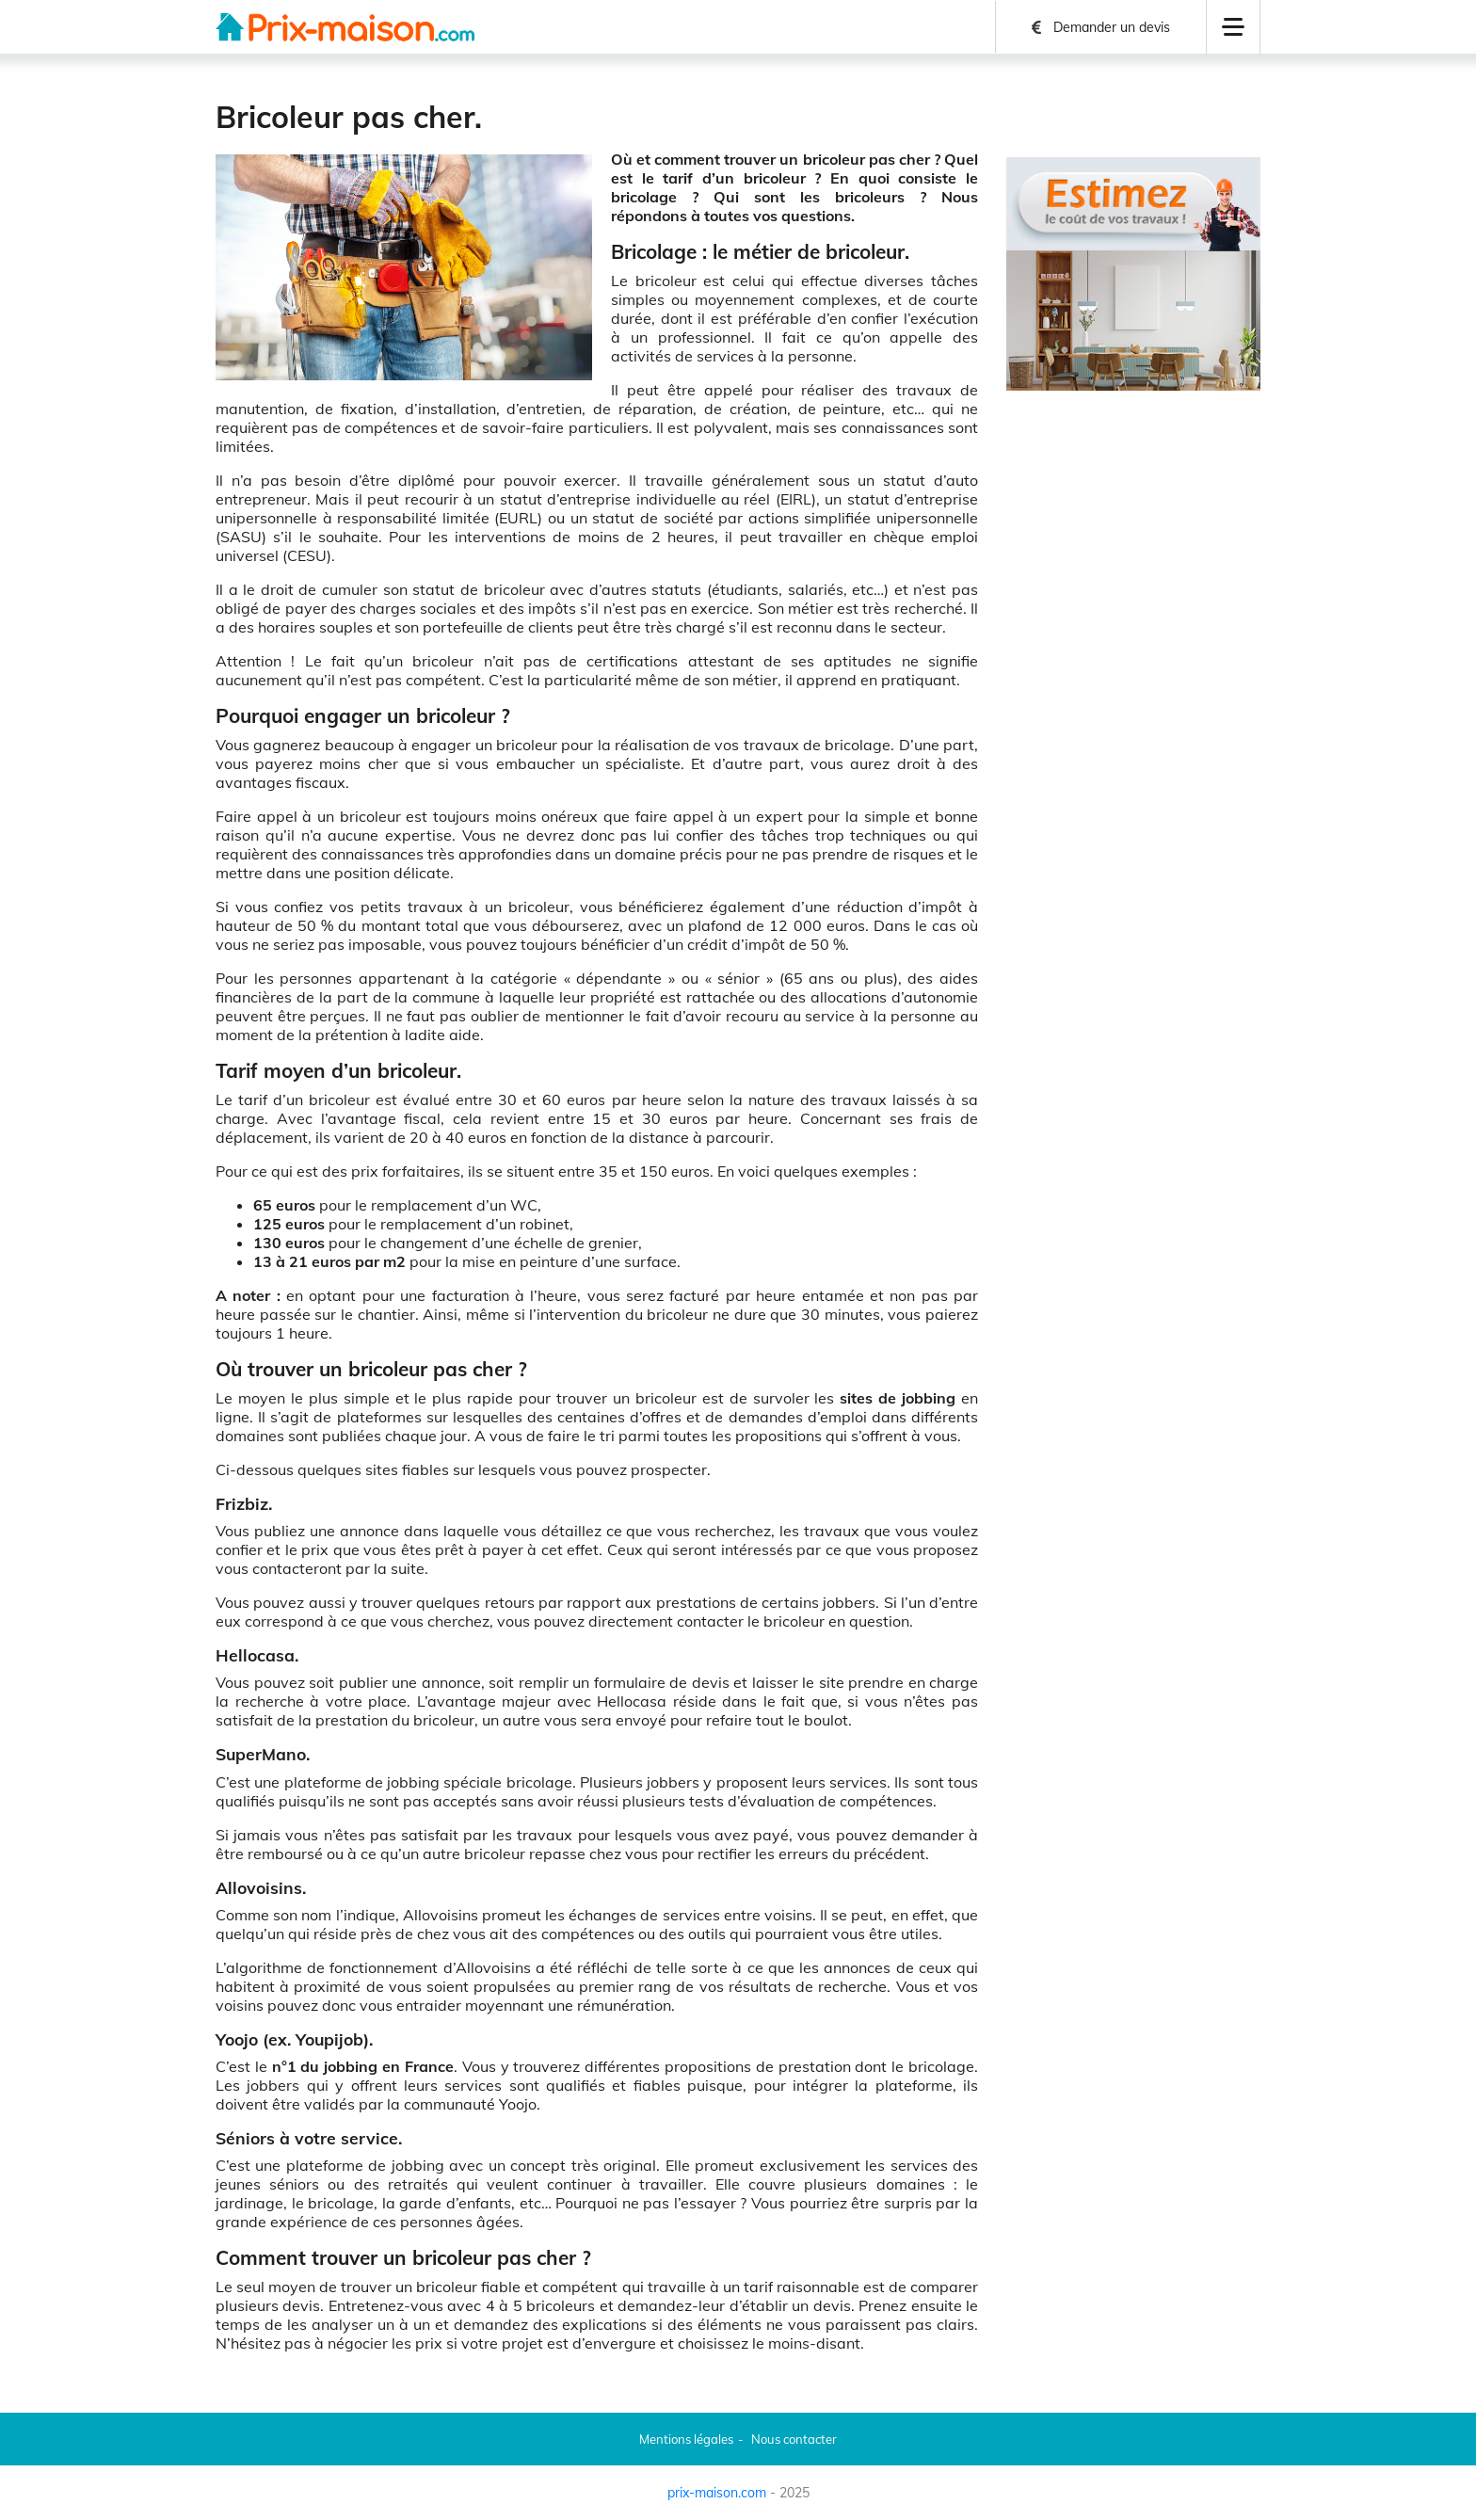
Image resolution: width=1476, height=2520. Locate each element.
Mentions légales (686, 2439)
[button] (1233, 27)
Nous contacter (794, 2439)
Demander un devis (1111, 27)
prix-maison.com (716, 2492)
